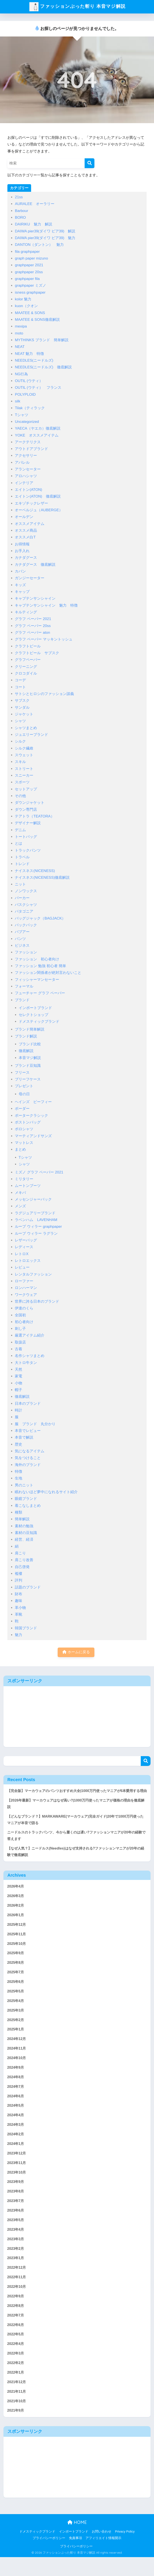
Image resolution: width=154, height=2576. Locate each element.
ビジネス (22, 945)
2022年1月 (16, 2390)
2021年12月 (17, 2400)
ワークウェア (26, 1295)
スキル (20, 762)
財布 (18, 1594)
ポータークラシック (31, 1115)
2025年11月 (17, 1944)
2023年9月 (16, 2196)
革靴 (18, 1614)
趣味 (18, 1601)
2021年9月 (16, 2429)
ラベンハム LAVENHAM (36, 1220)
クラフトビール (28, 646)
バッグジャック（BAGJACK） (40, 918)
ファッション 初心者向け (37, 959)
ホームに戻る (76, 1652)
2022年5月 (16, 2351)
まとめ (20, 1149)
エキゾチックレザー (31, 503)
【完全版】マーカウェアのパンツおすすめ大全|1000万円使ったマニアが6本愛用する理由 (75, 1794)
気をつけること (28, 1458)
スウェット (24, 755)
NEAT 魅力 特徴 (29, 354)
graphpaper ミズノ (30, 285)
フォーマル (24, 986)
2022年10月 (17, 2303)
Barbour (21, 211)
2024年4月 (16, 2128)
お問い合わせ (101, 2550)
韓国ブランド (26, 1628)
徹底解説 (26, 1051)
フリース (22, 1072)
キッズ (20, 585)
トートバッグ (26, 837)
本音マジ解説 (30, 1058)
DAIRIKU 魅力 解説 (33, 224)
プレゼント (24, 1086)
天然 (18, 1369)
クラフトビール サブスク (37, 653)
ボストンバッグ (28, 1122)
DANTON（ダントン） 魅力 (39, 245)
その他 (20, 796)
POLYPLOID (25, 394)
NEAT (19, 347)
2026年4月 (16, 1895)
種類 (18, 1512)
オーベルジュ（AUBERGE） (39, 510)
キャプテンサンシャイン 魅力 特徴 (46, 605)
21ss (19, 197)
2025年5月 (16, 2002)
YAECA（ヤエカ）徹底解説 (37, 428)
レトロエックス (28, 1261)
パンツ (20, 939)
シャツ (20, 721)
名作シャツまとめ (29, 1356)
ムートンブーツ (28, 1186)
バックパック (26, 925)
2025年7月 (16, 1982)
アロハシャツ (26, 476)
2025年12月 (17, 1934)
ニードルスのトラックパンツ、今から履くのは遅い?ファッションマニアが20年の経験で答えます (77, 1843)
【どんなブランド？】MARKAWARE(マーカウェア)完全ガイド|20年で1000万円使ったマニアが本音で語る (75, 1827)
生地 (18, 1478)
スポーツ (22, 782)
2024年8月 (16, 2089)
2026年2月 (16, 1915)
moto (19, 333)
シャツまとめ (26, 728)
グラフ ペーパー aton (32, 632)
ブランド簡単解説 (29, 1029)
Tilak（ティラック (30, 408)
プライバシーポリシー (49, 2556)
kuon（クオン (26, 306)
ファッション (26, 952)
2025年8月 (16, 1973)
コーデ (20, 680)
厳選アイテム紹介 (29, 1335)
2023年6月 (16, 2225)
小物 (18, 1383)
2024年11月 (17, 2060)
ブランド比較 (30, 1044)
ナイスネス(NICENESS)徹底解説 (42, 877)
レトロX (21, 1254)
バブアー (22, 932)
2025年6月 (16, 1992)
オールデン (24, 517)
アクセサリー (26, 455)
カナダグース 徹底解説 (35, 565)
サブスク (22, 700)
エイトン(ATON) (30, 490)
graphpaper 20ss (29, 272)
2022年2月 (16, 2380)
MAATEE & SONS (30, 313)
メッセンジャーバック (33, 1199)
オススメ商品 (26, 530)
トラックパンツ (28, 850)
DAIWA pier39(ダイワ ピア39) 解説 (45, 231)
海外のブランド (28, 1465)
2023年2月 (16, 2264)
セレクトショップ (33, 1015)
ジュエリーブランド (31, 735)
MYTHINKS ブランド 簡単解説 (41, 340)
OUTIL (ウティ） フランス (38, 387)
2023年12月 (17, 2167)
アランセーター (28, 469)
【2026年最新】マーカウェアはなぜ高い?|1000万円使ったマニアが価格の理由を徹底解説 (76, 1810)
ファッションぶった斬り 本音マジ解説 (77, 6)
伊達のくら (24, 1308)
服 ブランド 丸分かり (35, 1424)
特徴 (18, 1471)
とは (18, 843)
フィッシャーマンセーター (37, 980)
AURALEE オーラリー (34, 204)
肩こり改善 (24, 1560)
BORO (20, 217)
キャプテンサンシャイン (35, 598)
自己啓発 (22, 1567)
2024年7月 (16, 2099)
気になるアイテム (29, 1451)
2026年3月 (16, 1905)
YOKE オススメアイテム (37, 435)
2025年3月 (16, 2021)
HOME (77, 2541)
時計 (18, 1410)
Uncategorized (27, 422)
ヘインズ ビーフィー (33, 1102)
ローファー (24, 1281)
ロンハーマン (26, 1288)
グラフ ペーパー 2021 (33, 619)
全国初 (20, 1315)
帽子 (18, 1390)
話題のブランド (28, 1587)
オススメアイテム (29, 524)
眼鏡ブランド (26, 1499)
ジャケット (24, 714)
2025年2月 (16, 2031)
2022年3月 (16, 2371)
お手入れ (22, 551)
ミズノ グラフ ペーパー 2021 (39, 1172)
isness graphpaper (30, 292)
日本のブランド (28, 1403)
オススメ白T (25, 537)
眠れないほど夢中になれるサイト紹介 (46, 1492)
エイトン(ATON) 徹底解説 (37, 496)
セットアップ (26, 789)
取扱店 (20, 1342)
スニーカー (24, 775)
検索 (146, 1761)
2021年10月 (17, 2419)
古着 (18, 1349)
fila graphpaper (27, 252)
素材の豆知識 (26, 1533)
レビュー (22, 1267)
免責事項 (75, 2556)
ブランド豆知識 (28, 1066)
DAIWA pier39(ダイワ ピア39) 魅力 (45, 238)
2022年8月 (16, 2322)
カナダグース (26, 558)
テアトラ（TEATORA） (34, 816)
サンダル (22, 707)
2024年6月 (16, 2109)
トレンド (22, 864)
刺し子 (20, 1329)
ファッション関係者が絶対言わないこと (48, 973)
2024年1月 (16, 2157)
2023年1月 (16, 2274)
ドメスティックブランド (39, 1021)
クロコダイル (26, 673)
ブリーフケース (28, 1079)
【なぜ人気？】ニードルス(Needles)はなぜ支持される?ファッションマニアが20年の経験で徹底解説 (75, 1860)
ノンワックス (26, 891)
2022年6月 (16, 2341)
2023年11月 (17, 2177)
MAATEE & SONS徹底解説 (37, 320)
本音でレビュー (28, 1431)
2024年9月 (16, 2079)
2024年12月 (17, 2050)
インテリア (24, 483)
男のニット (24, 1485)
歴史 (18, 1444)
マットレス (24, 1143)
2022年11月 (17, 2293)
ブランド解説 (26, 1036)
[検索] (89, 163)
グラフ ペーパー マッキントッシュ (43, 639)
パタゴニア (24, 911)
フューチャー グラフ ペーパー (40, 993)
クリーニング (26, 667)
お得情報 (22, 544)
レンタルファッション (33, 1274)
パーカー (22, 898)
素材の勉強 (24, 1526)
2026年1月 (16, 1924)
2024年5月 (16, 2118)
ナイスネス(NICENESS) (35, 871)
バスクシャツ (26, 905)
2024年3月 (16, 2138)
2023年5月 (16, 2235)
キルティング (26, 612)
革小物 (20, 1608)
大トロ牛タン (26, 1363)
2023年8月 (16, 2206)
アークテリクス (29, 442)
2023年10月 (17, 2186)
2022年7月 (16, 2332)
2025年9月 (16, 1963)
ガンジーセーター (29, 578)
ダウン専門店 (26, 809)
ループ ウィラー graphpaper (38, 1226)
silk (17, 401)
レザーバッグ (26, 1240)
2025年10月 (17, 1953)
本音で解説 (24, 1437)
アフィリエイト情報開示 (103, 2556)
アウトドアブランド (31, 449)
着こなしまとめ (28, 1506)
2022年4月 (16, 2361)
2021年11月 (17, 2409)
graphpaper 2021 (29, 265)
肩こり (20, 1553)
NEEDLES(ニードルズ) (34, 360)
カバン (20, 571)
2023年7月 (16, 2215)
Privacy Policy (125, 2550)
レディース (24, 1247)
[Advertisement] (77, 1716)
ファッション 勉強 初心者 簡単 (40, 966)
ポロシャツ (24, 1129)
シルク (20, 741)
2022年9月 (16, 2312)
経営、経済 (24, 1539)
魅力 (18, 1635)
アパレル (22, 462)
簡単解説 (22, 1519)
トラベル (22, 857)
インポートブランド (35, 1008)
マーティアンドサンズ (33, 1136)
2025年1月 (16, 2041)
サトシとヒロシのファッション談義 (44, 694)
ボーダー (22, 1109)
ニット (20, 884)
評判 (18, 1580)
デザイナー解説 (28, 823)
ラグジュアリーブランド (35, 1213)
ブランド (22, 1000)
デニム (20, 830)
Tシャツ (21, 415)
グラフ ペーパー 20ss (33, 626)
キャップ (22, 592)
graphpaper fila (27, 279)
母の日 (24, 1094)
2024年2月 (16, 2147)
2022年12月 (17, 2283)
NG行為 (21, 374)
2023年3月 (16, 2254)
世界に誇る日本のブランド (37, 1301)
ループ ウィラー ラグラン (36, 1233)
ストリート (24, 769)
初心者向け (24, 1322)
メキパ (20, 1193)
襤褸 (18, 1574)
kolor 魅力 (23, 299)
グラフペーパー (28, 660)
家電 (18, 1376)
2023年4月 (16, 2244)
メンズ (20, 1206)
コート (20, 687)
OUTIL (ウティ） (29, 381)
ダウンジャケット (29, 803)
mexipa (21, 326)
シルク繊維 (24, 748)
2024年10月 (17, 2070)
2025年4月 (16, 2012)
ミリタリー (24, 1179)
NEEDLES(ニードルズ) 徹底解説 (43, 367)
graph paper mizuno (31, 258)
